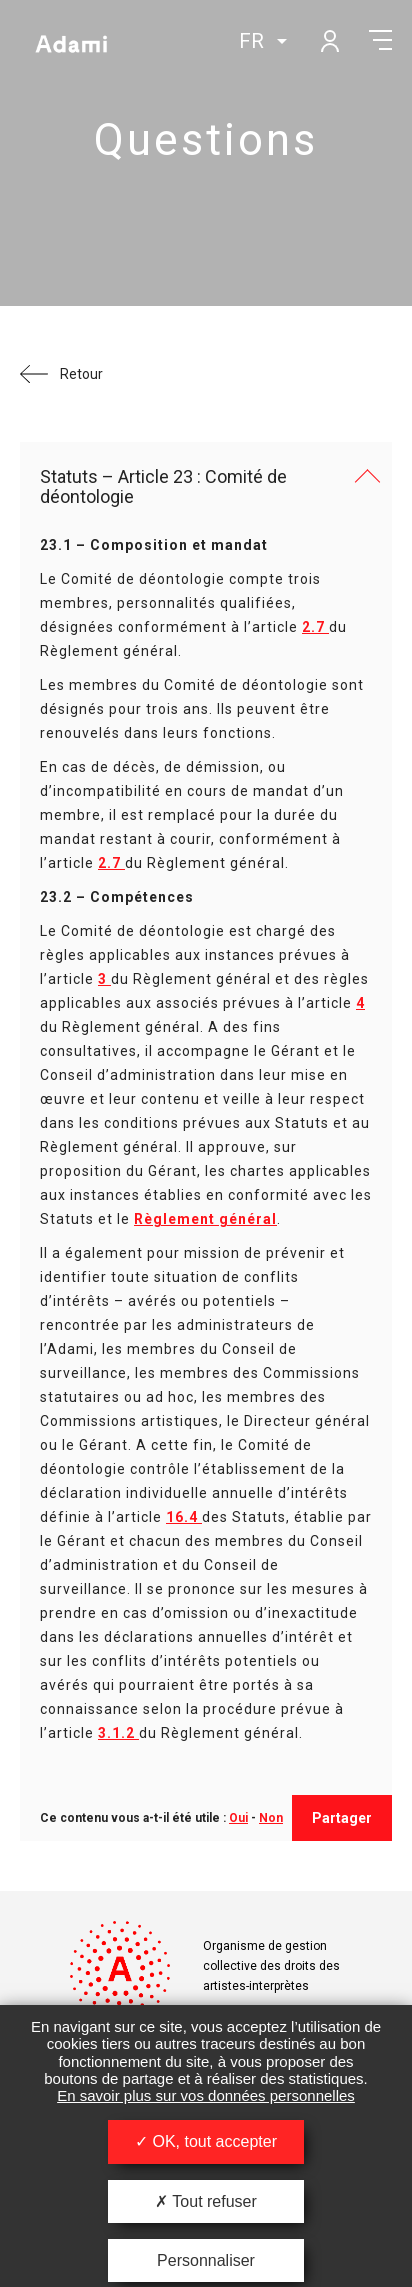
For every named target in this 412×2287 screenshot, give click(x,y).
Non (271, 1818)
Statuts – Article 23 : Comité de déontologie (163, 487)
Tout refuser (206, 2201)
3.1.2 (118, 1733)
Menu (380, 40)
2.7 (315, 627)
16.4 (184, 1517)
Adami (71, 43)
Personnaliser (206, 2260)
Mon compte (329, 40)
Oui (238, 1818)
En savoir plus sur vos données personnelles (206, 2095)
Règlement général (205, 1219)
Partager (342, 1818)
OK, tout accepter (206, 2141)
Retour (81, 374)
